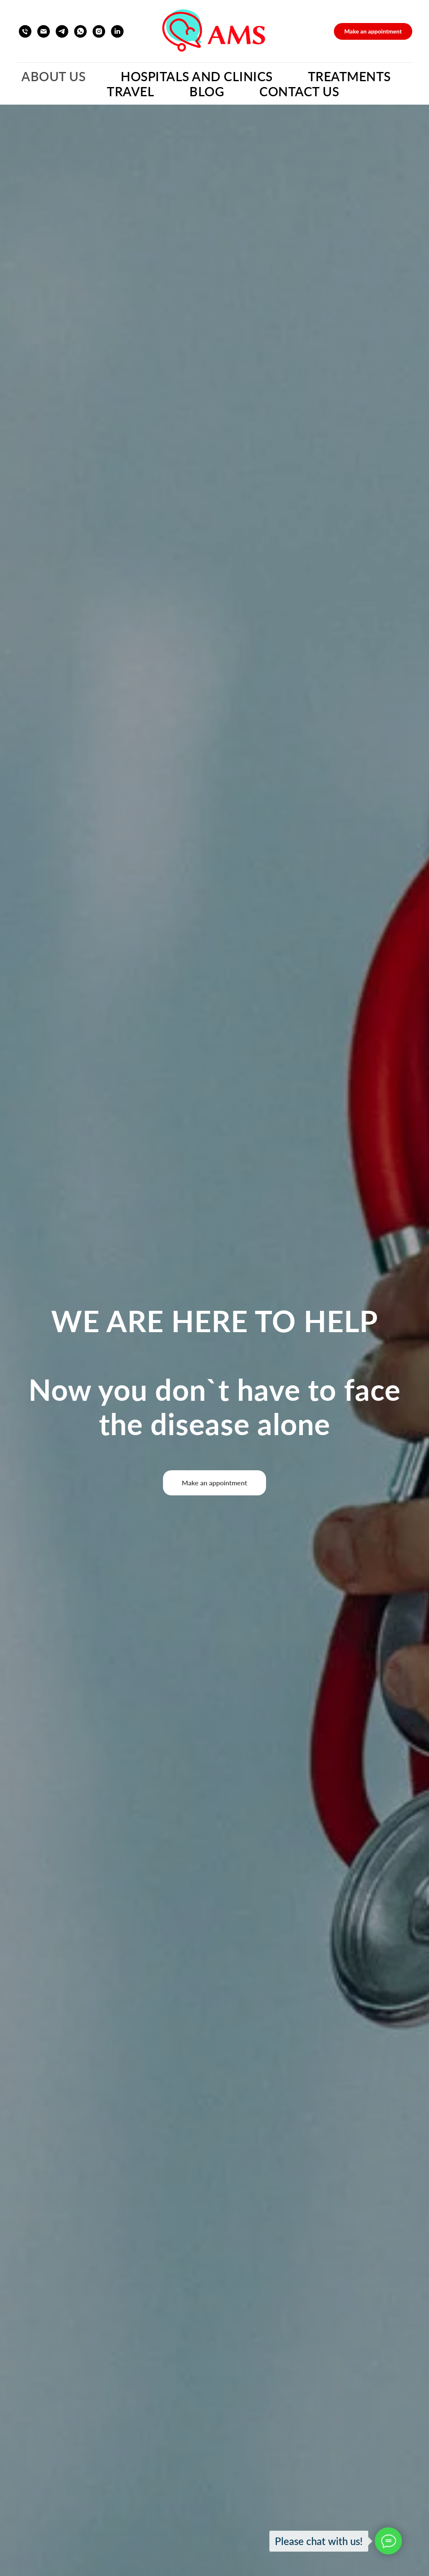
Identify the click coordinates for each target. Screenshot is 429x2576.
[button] (373, 31)
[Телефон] (25, 31)
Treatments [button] (349, 76)
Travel (130, 91)
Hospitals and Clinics (197, 76)
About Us (53, 76)
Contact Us (299, 91)
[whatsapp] (80, 31)
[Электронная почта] (43, 31)
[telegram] (62, 31)
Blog (206, 91)
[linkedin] (117, 31)
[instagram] (99, 31)
